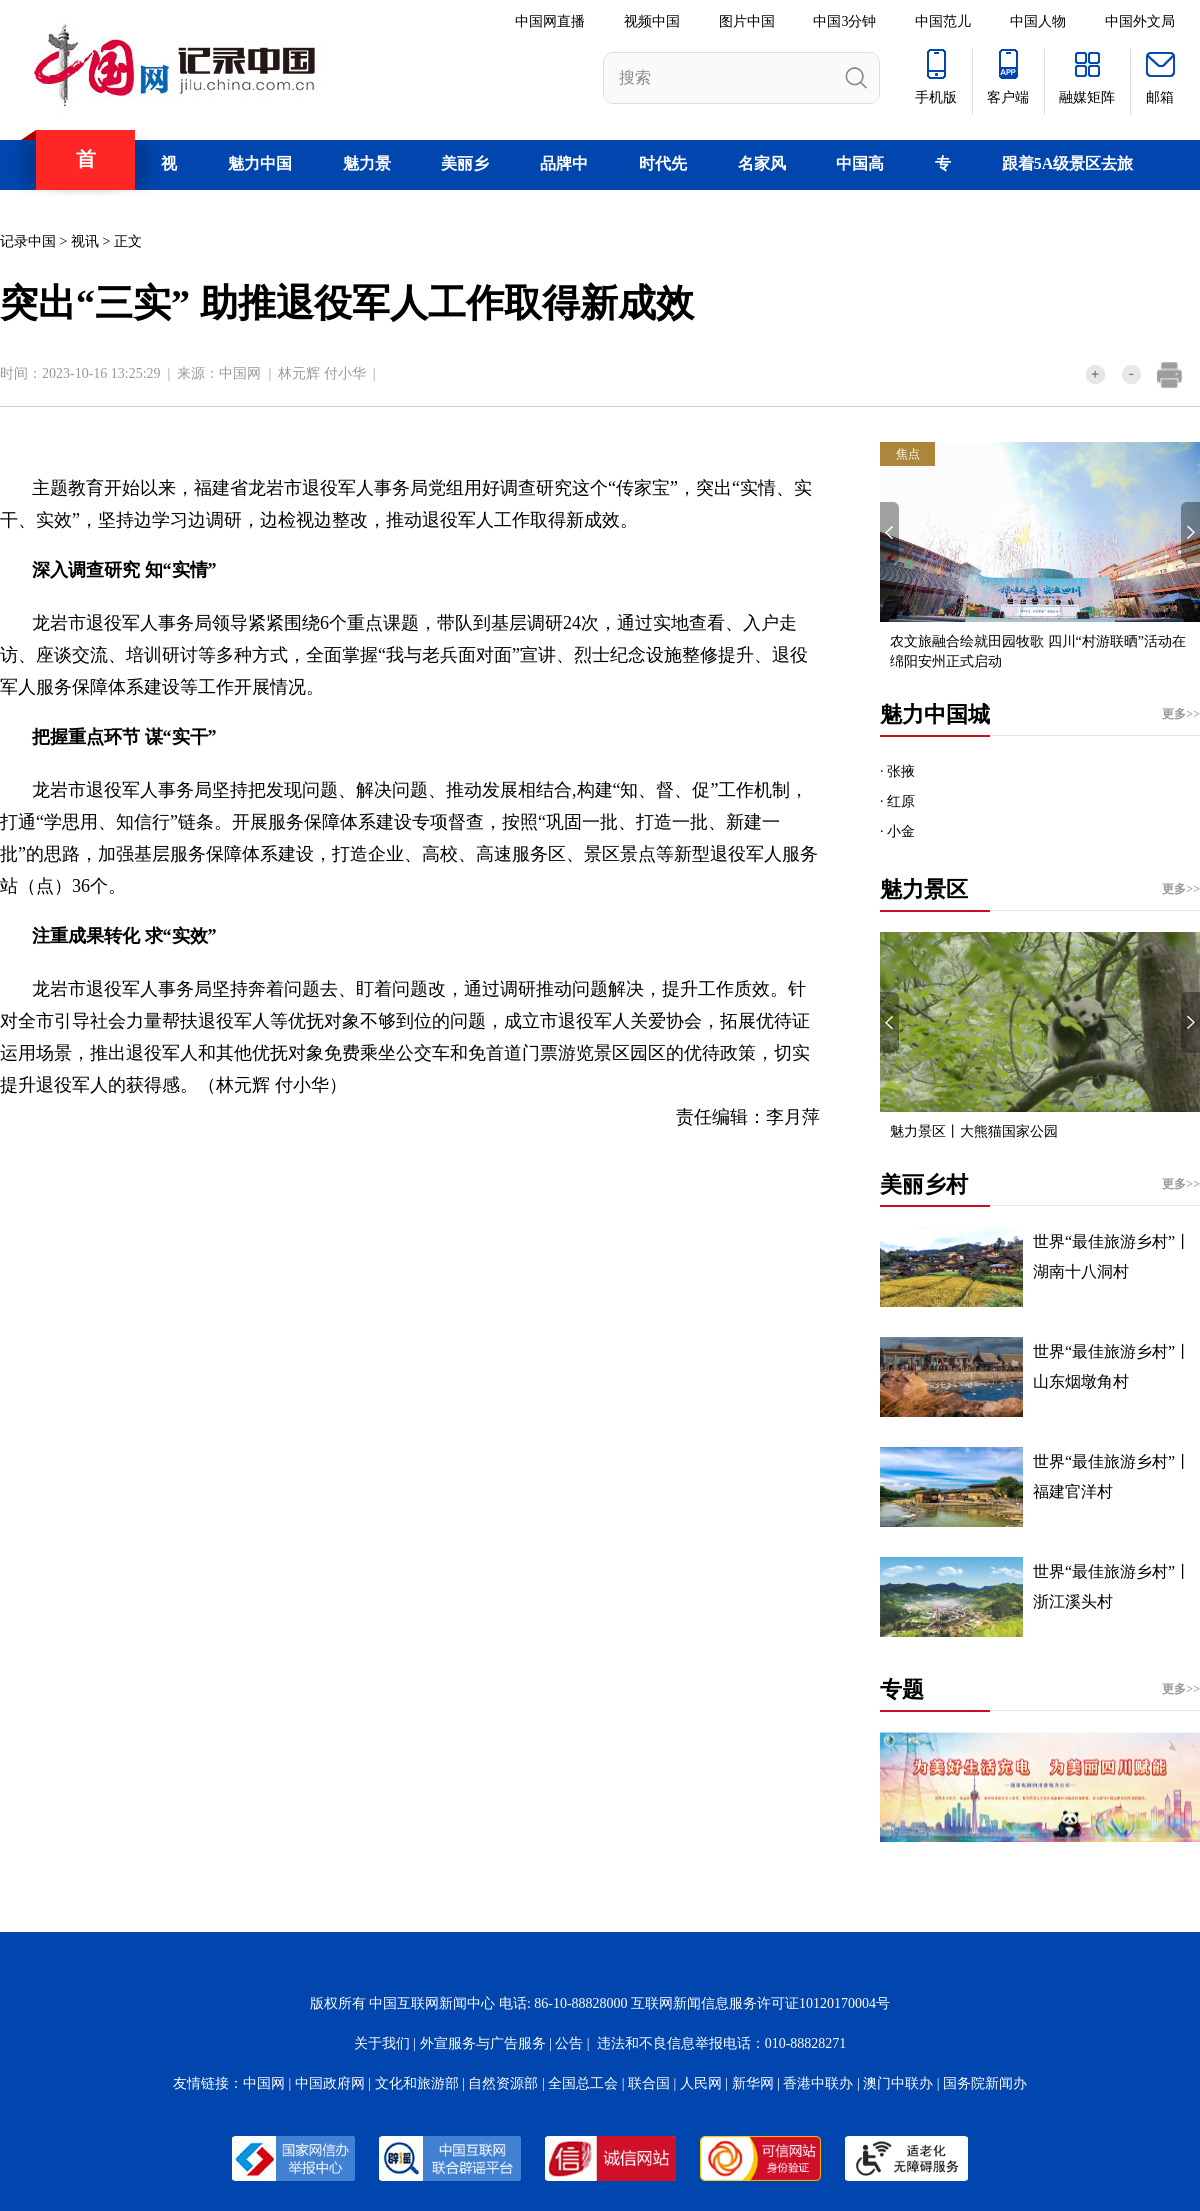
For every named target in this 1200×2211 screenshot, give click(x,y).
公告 (569, 2043)
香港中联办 (818, 2083)
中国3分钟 (844, 21)
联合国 (649, 2083)
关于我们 (382, 2043)
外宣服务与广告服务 (483, 2043)
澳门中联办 (898, 2083)
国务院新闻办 (985, 2083)
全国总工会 (583, 2083)
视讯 (85, 241)
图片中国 (747, 21)
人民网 (701, 2083)
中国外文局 (1140, 21)
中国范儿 (943, 21)
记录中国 (28, 241)
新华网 (753, 2083)
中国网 (240, 373)
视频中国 (652, 21)
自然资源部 (503, 2083)
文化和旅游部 (417, 2083)
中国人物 (1038, 21)
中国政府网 (330, 2083)
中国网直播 (550, 21)
